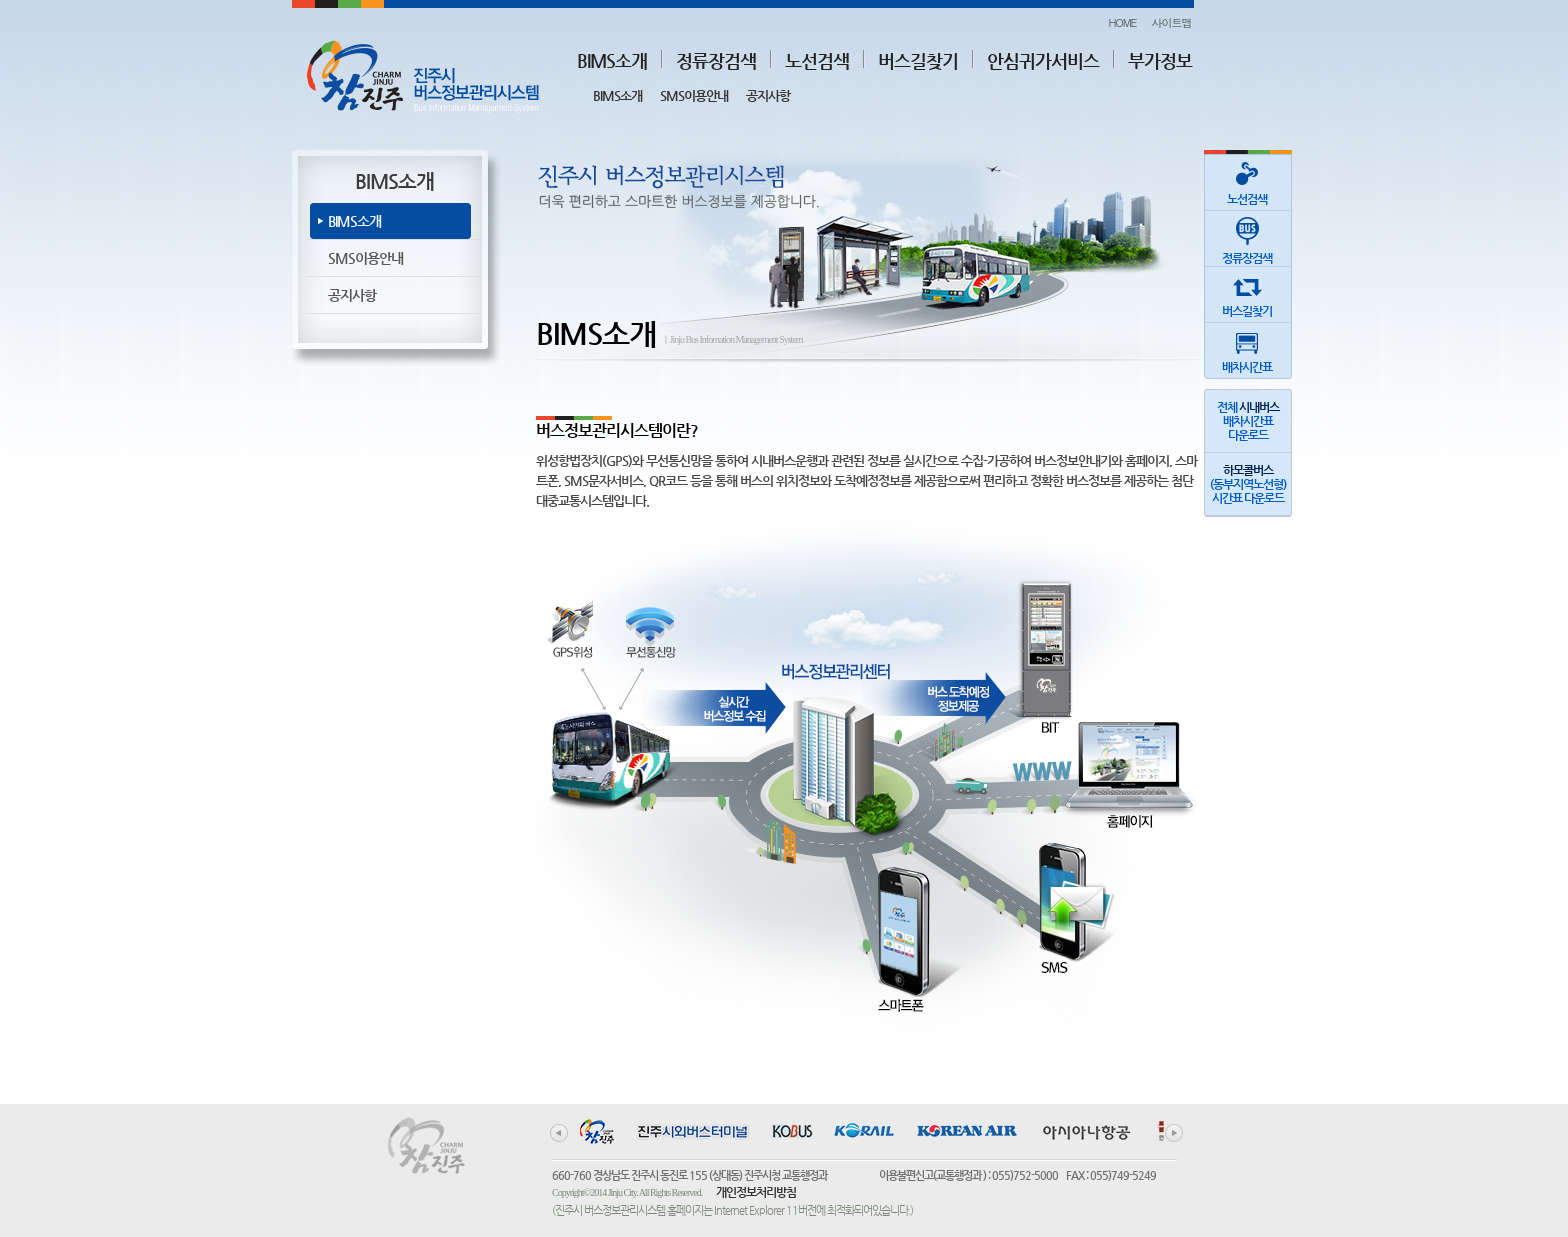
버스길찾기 (918, 60)
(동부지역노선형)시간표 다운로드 (1248, 484)
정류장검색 (716, 60)
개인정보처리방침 (756, 1192)
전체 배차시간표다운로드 (1248, 421)
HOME (1122, 22)
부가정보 (1160, 60)
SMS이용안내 (694, 95)
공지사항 (768, 95)
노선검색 (817, 60)
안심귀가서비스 (1043, 60)
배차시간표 (1247, 348)
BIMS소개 (612, 60)
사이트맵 (1172, 22)
